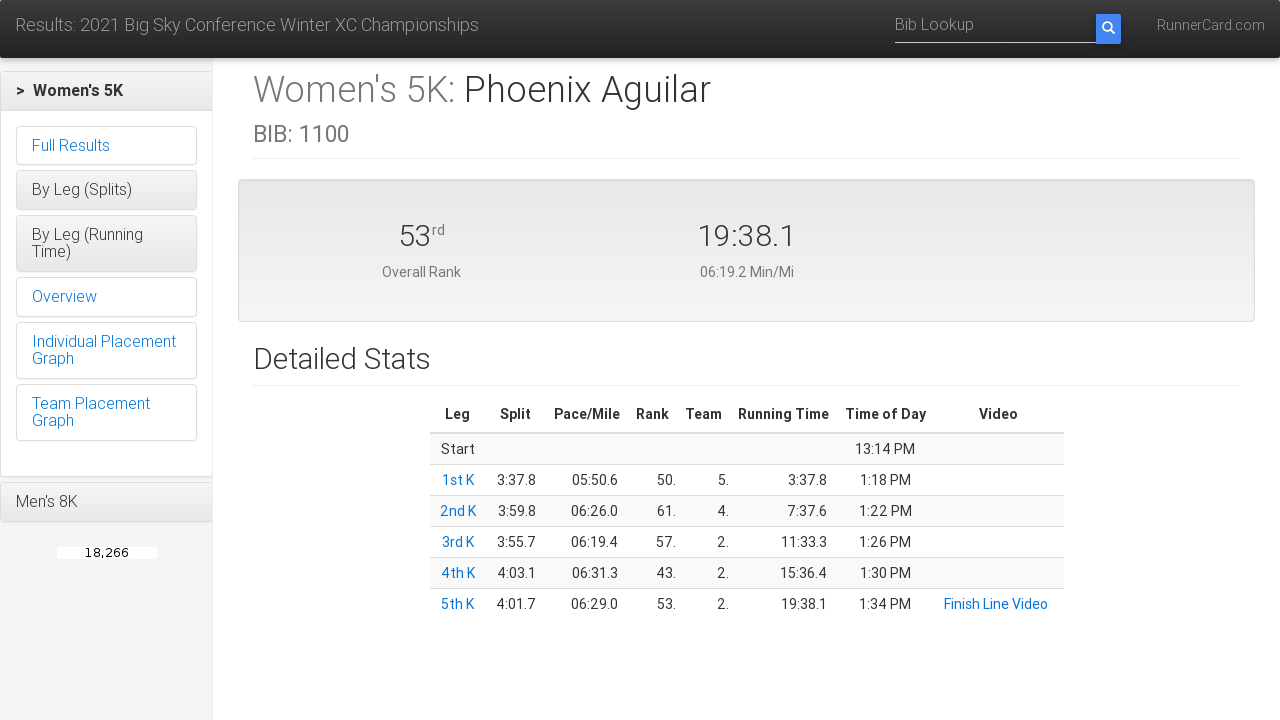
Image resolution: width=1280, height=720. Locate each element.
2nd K (458, 511)
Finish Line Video (996, 604)
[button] (106, 91)
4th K (458, 573)
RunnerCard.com (1211, 25)
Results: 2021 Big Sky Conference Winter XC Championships (247, 24)
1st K (458, 480)
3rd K (458, 542)
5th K (457, 604)
